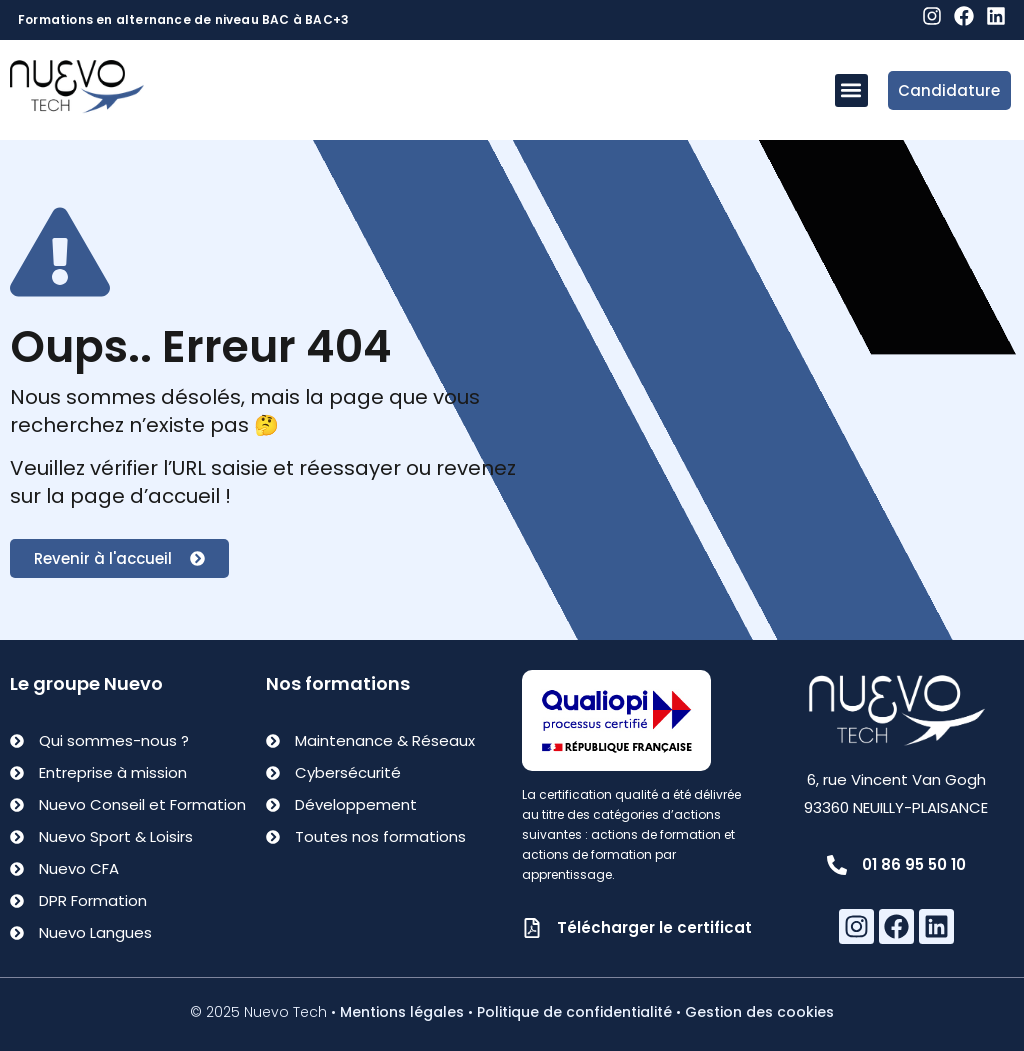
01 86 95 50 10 (914, 864)
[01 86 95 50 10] (837, 865)
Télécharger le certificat (654, 927)
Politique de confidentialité (574, 1012)
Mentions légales (402, 1012)
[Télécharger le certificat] (532, 928)
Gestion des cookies (759, 1012)
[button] (851, 90)
